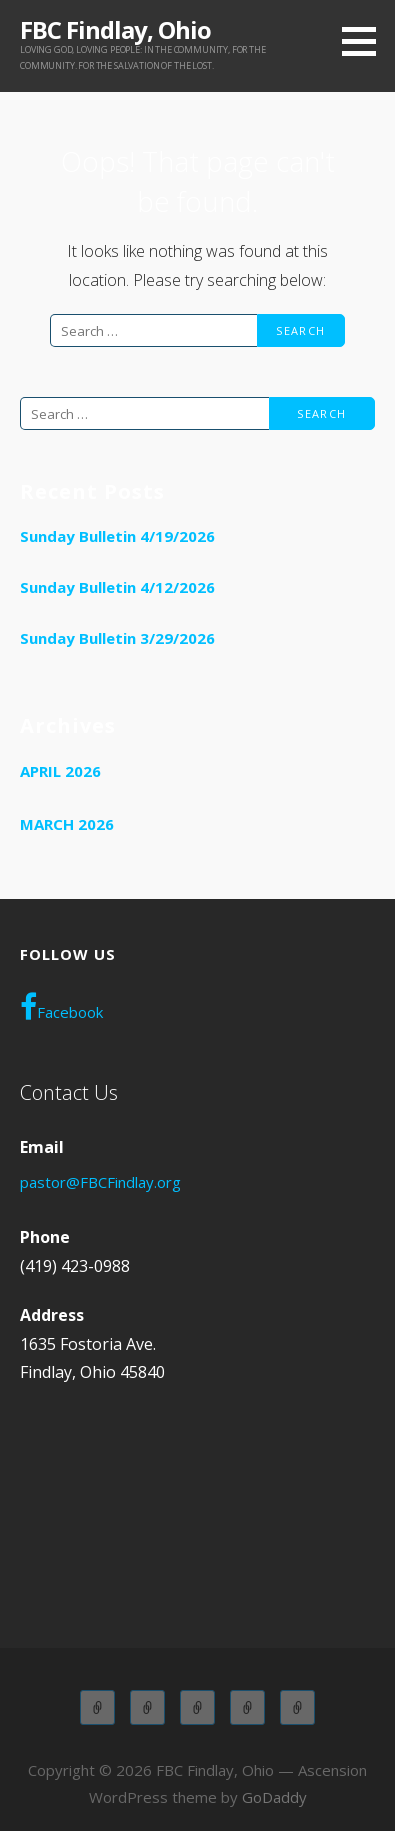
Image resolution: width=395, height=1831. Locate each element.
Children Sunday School (147, 1707)
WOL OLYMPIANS (297, 1707)
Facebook (61, 1007)
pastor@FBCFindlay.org (100, 1182)
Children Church (197, 1707)
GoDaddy (274, 1797)
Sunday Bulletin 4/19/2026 (117, 536)
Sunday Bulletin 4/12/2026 (117, 587)
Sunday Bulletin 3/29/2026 (117, 638)
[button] (366, 41)
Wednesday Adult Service (247, 1707)
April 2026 (60, 771)
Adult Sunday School (97, 1707)
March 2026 (67, 824)
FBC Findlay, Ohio (115, 29)
